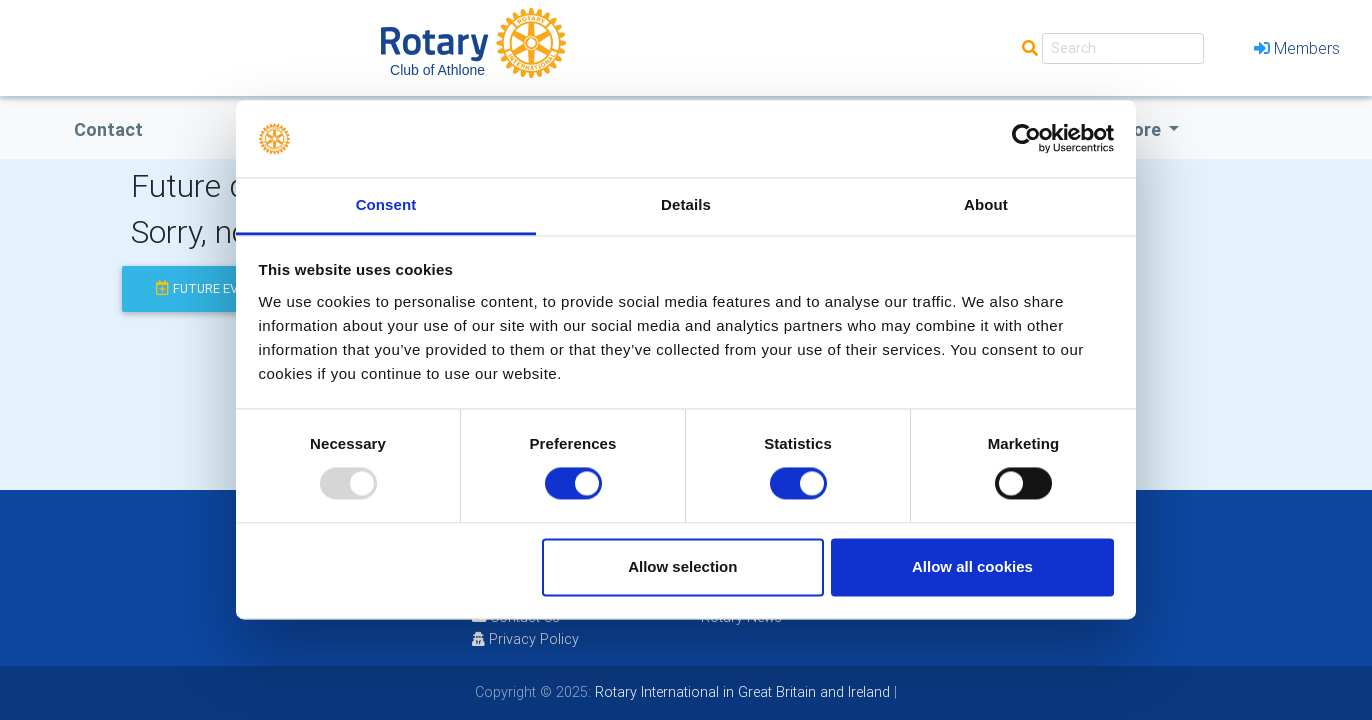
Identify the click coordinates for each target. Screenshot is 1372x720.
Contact (108, 129)
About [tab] (986, 204)
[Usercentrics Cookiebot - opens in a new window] (1026, 139)
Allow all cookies (972, 566)
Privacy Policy (525, 639)
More (1141, 129)
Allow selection (682, 566)
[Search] (1123, 48)
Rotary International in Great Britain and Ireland (740, 692)
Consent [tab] (386, 204)
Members (1297, 48)
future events (213, 288)
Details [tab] (686, 204)
